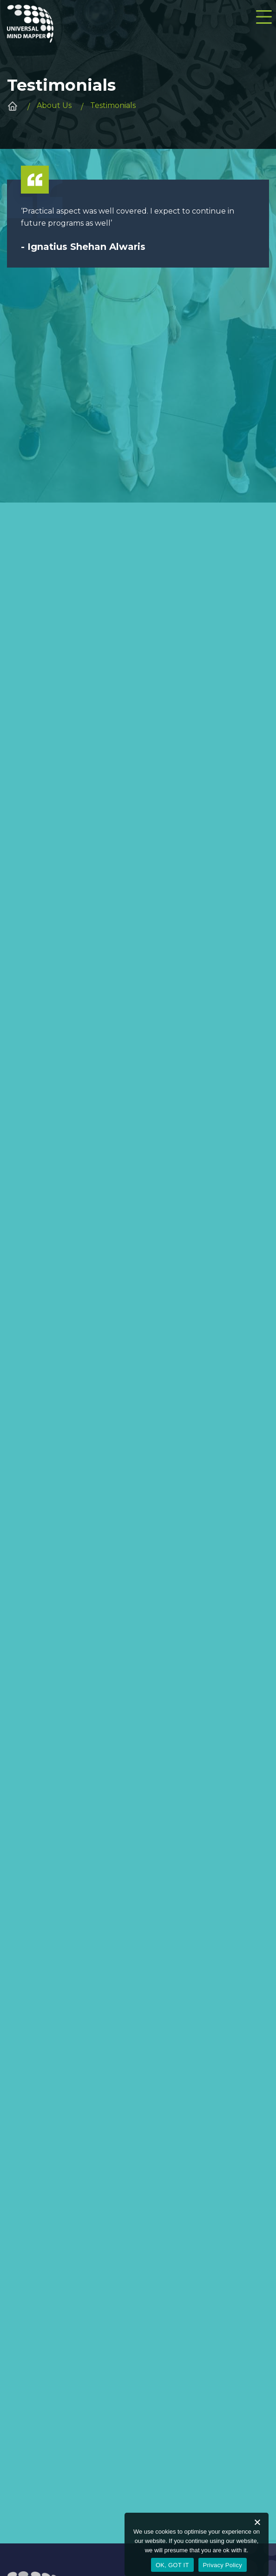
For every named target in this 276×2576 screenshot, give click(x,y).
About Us (54, 105)
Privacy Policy (222, 2565)
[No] (257, 2522)
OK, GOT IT (172, 2565)
